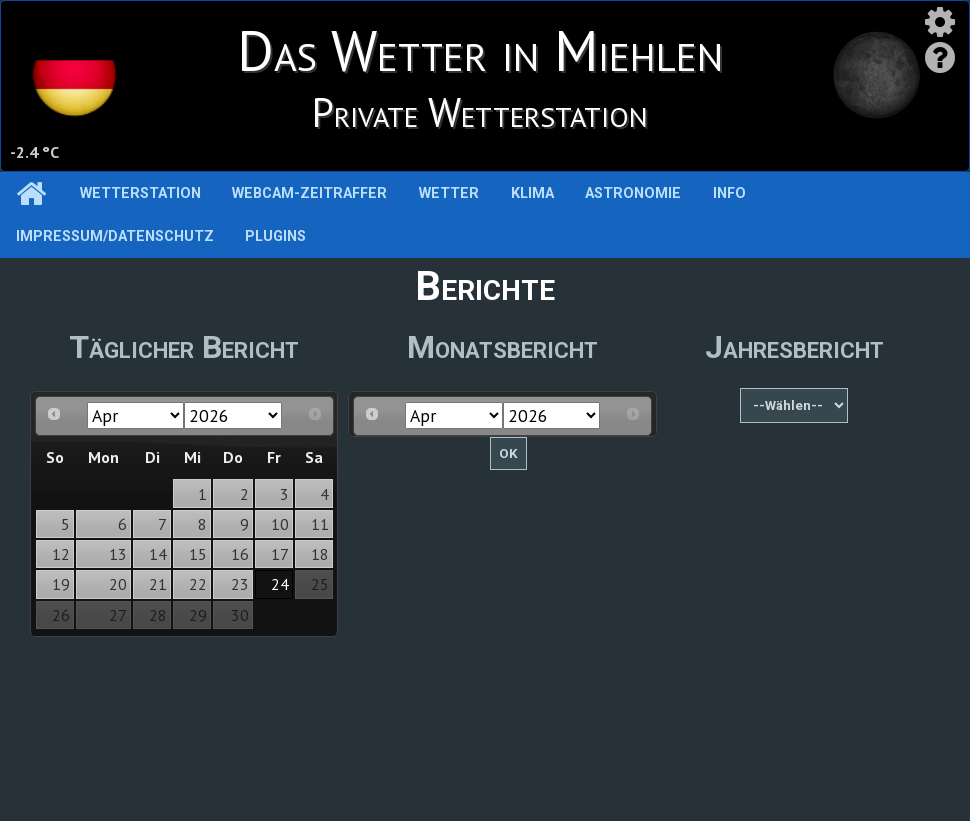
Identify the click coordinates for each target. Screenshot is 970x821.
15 (198, 554)
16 (240, 554)
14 (158, 554)
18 (320, 554)
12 (61, 554)
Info (729, 193)
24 (280, 584)
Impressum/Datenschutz (115, 236)
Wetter (449, 193)
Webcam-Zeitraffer (309, 193)
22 (198, 584)
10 (280, 524)
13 (118, 554)
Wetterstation (140, 193)
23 (240, 584)
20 (118, 584)
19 (61, 584)
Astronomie (633, 193)
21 (158, 584)
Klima (532, 193)
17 (280, 554)
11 (320, 524)
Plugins (275, 236)
